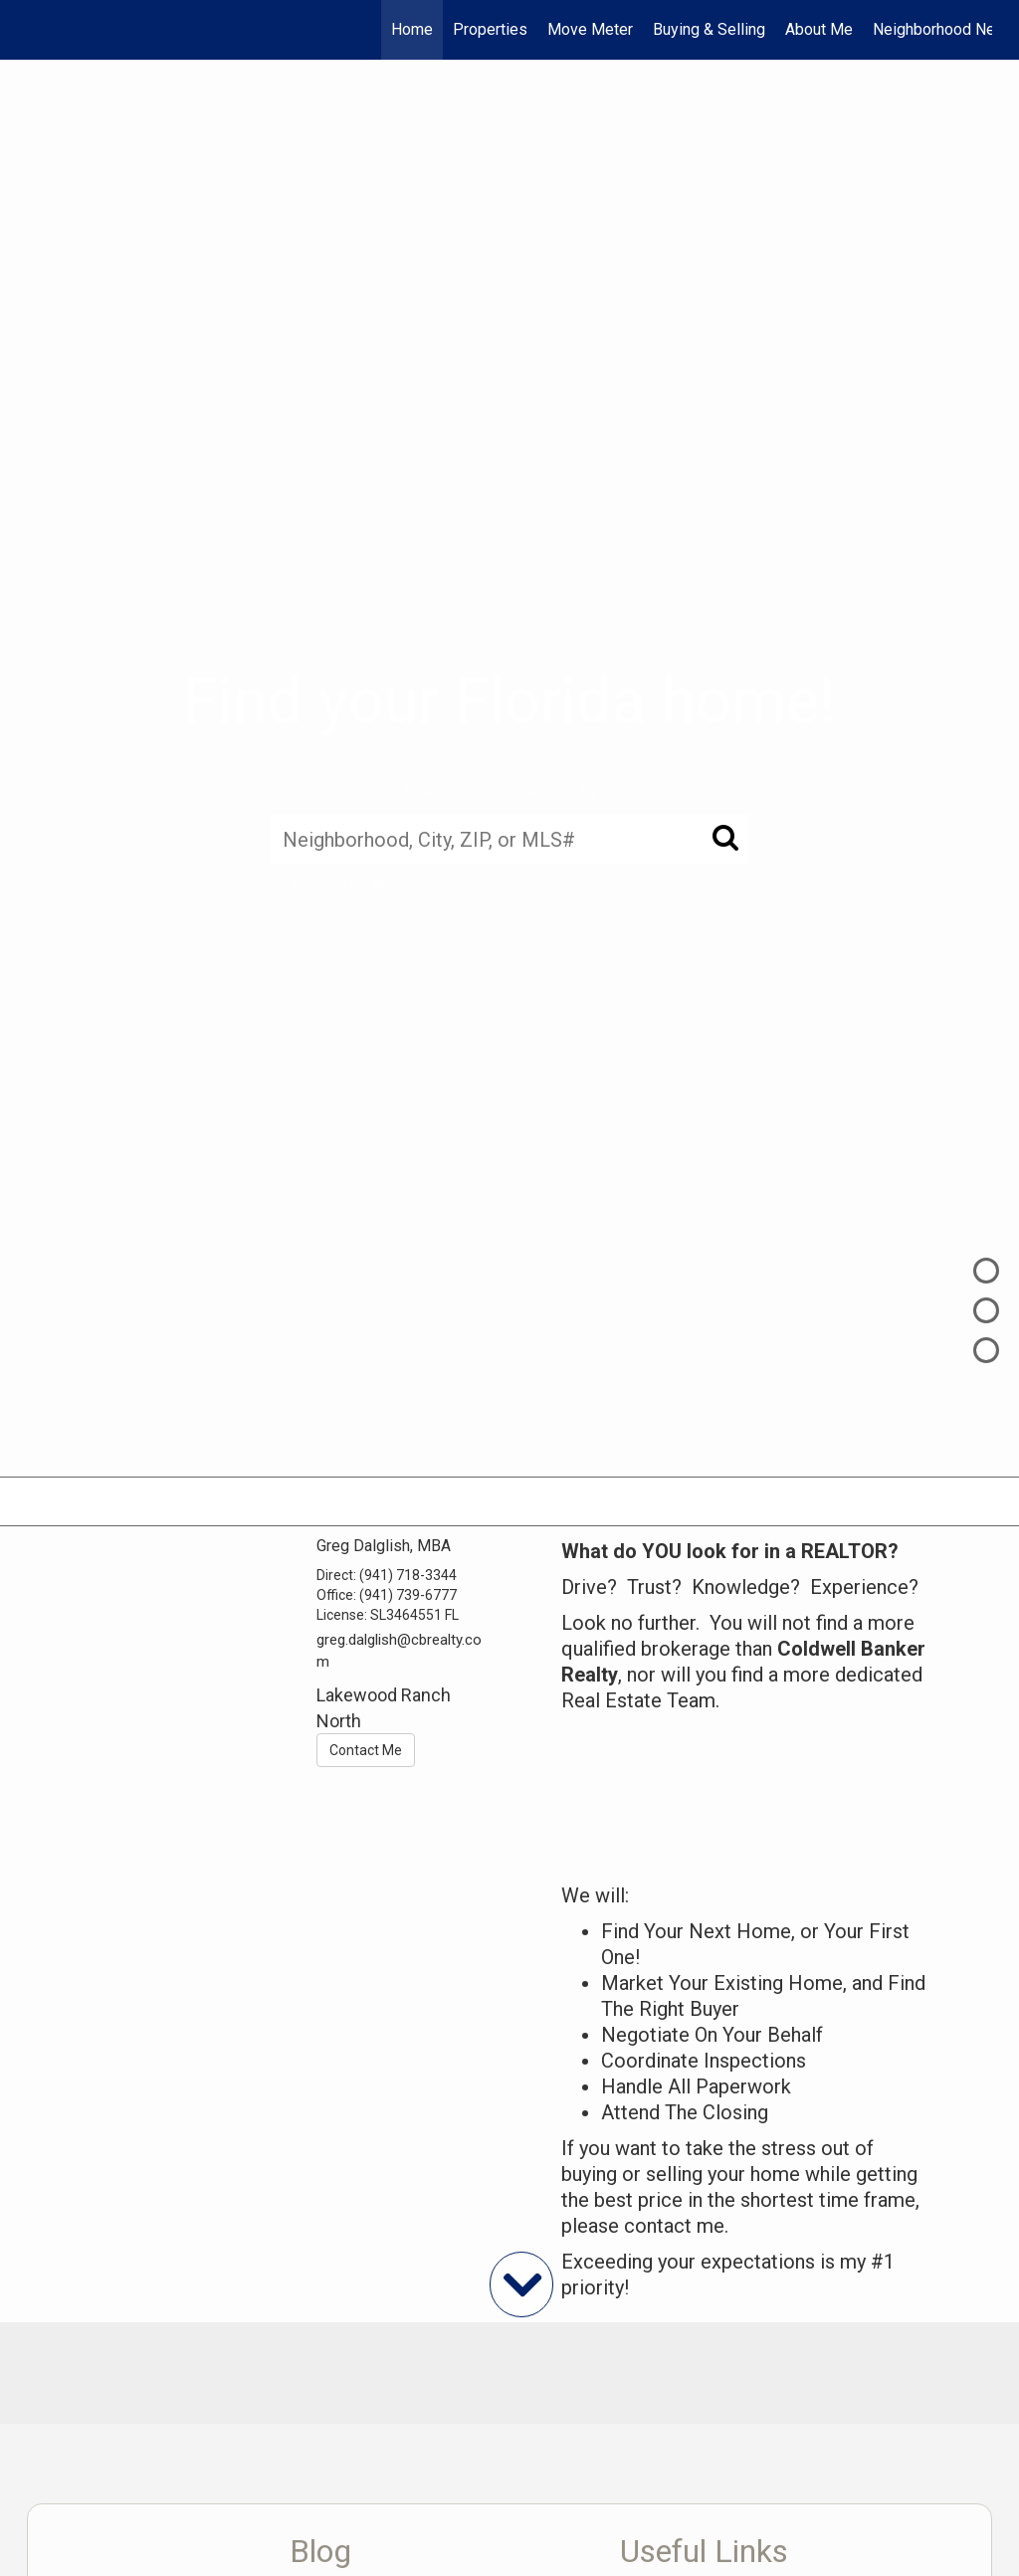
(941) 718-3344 (408, 1575)
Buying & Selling (709, 29)
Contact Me (365, 1750)
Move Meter (590, 29)
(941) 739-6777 (408, 1595)
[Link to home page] (37, 30)
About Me (819, 29)
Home (412, 29)
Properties (490, 29)
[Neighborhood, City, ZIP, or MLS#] (509, 839)
